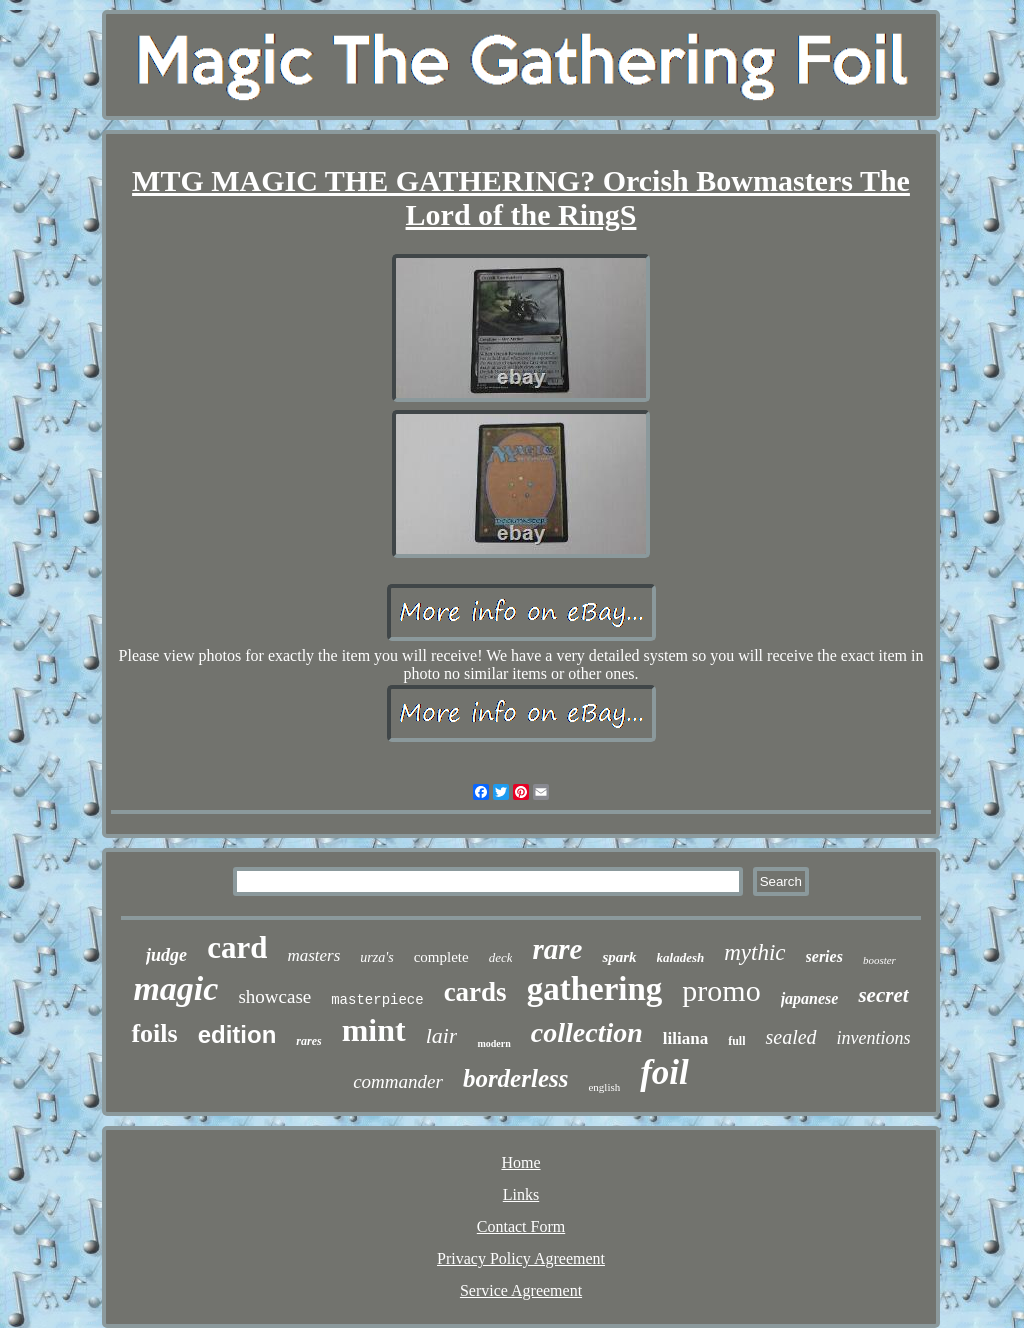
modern (493, 1043)
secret (883, 995)
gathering (595, 989)
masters (313, 955)
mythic (754, 952)
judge (166, 955)
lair (442, 1035)
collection (587, 1032)
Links (521, 1194)
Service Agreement (521, 1290)
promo (721, 990)
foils (154, 1033)
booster (879, 960)
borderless (516, 1078)
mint (374, 1030)
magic (175, 988)
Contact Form (521, 1226)
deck (501, 957)
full (736, 1041)
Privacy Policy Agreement (521, 1258)
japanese (810, 998)
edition (237, 1034)
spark (619, 957)
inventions (874, 1038)
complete (441, 957)
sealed (790, 1037)
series (824, 956)
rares (308, 1041)
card (237, 947)
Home (520, 1162)
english (604, 1087)
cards (475, 992)
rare (557, 949)
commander (398, 1081)
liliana (685, 1038)
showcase (274, 996)
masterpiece (377, 1000)
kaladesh (681, 957)
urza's (376, 957)
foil (664, 1072)
